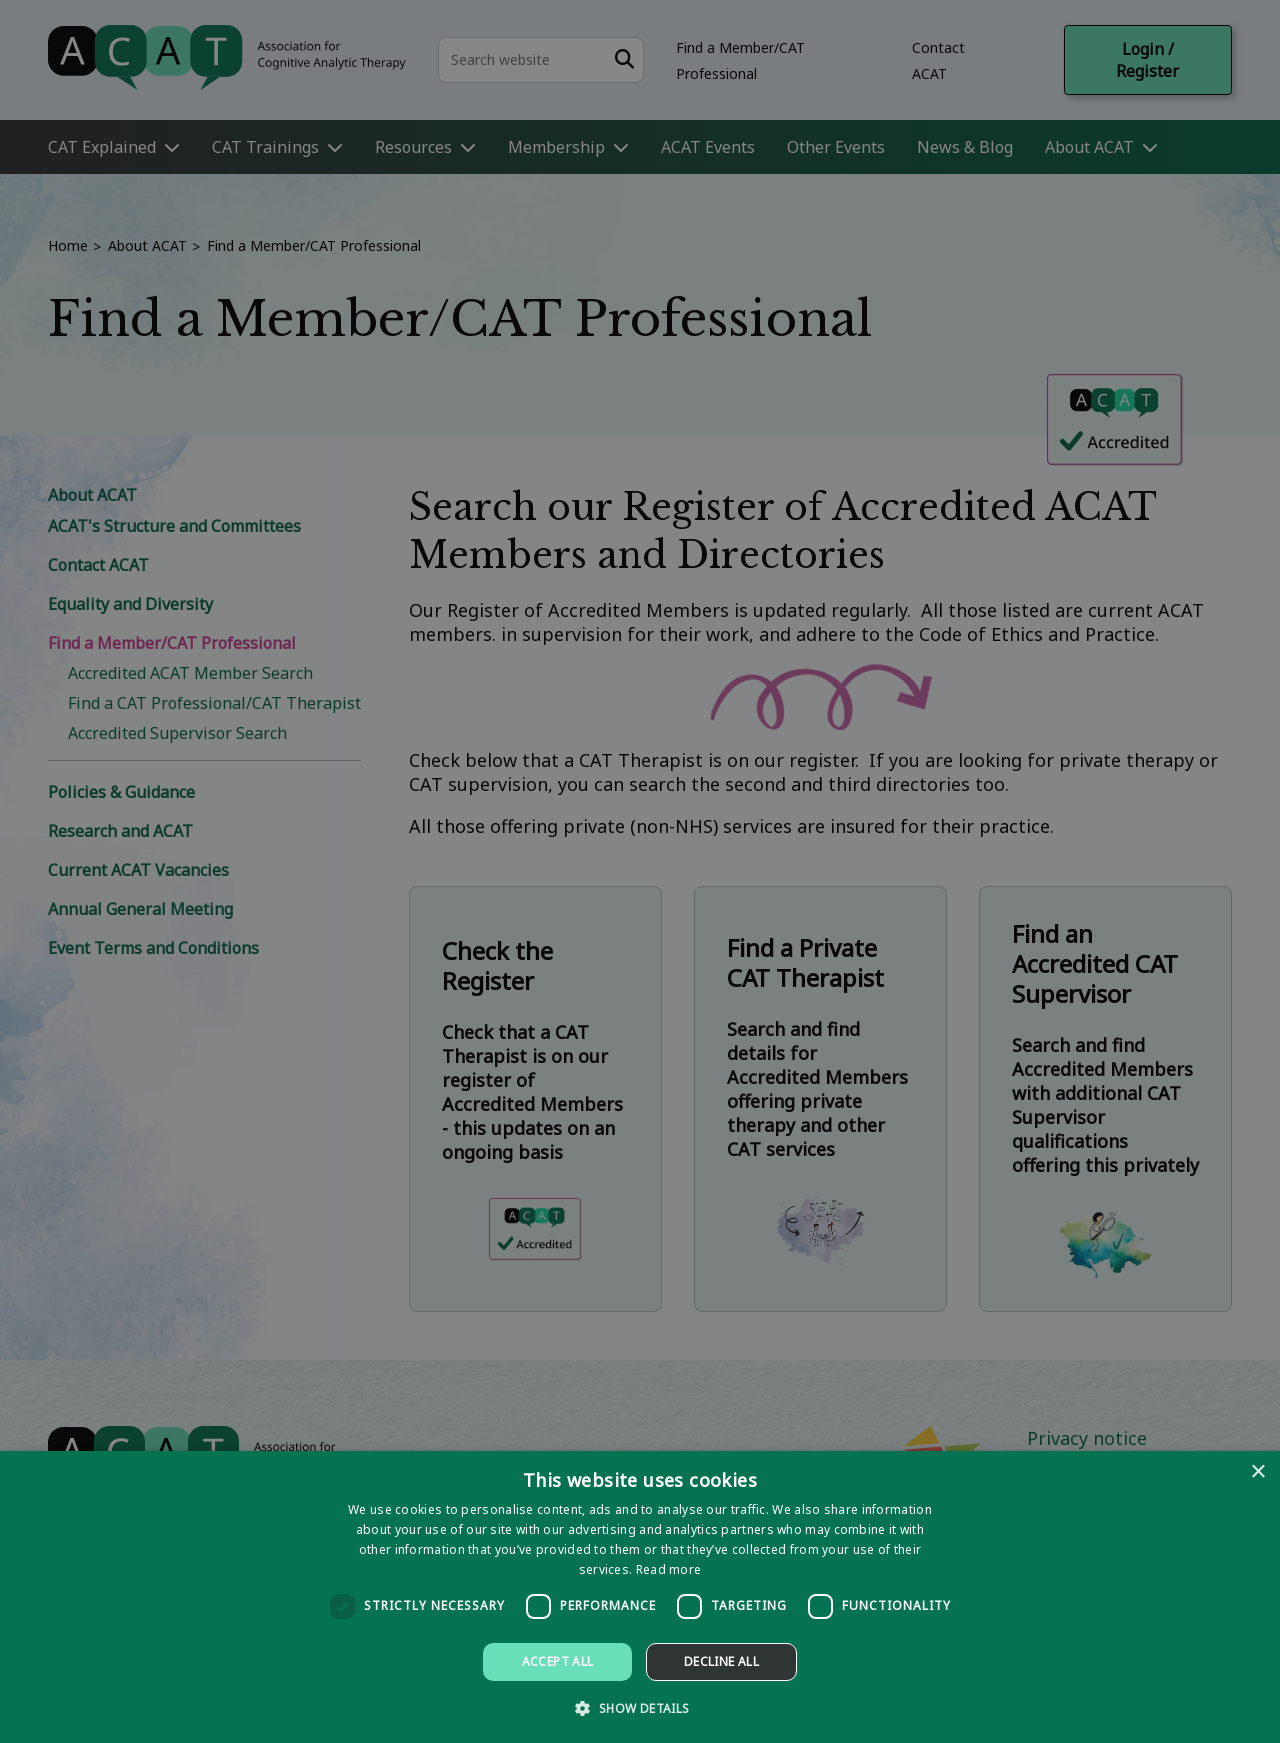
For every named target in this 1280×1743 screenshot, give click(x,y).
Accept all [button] (558, 1661)
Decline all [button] (721, 1661)
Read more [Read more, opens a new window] (669, 1569)
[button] (639, 1707)
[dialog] (640, 1597)
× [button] (1257, 1472)
